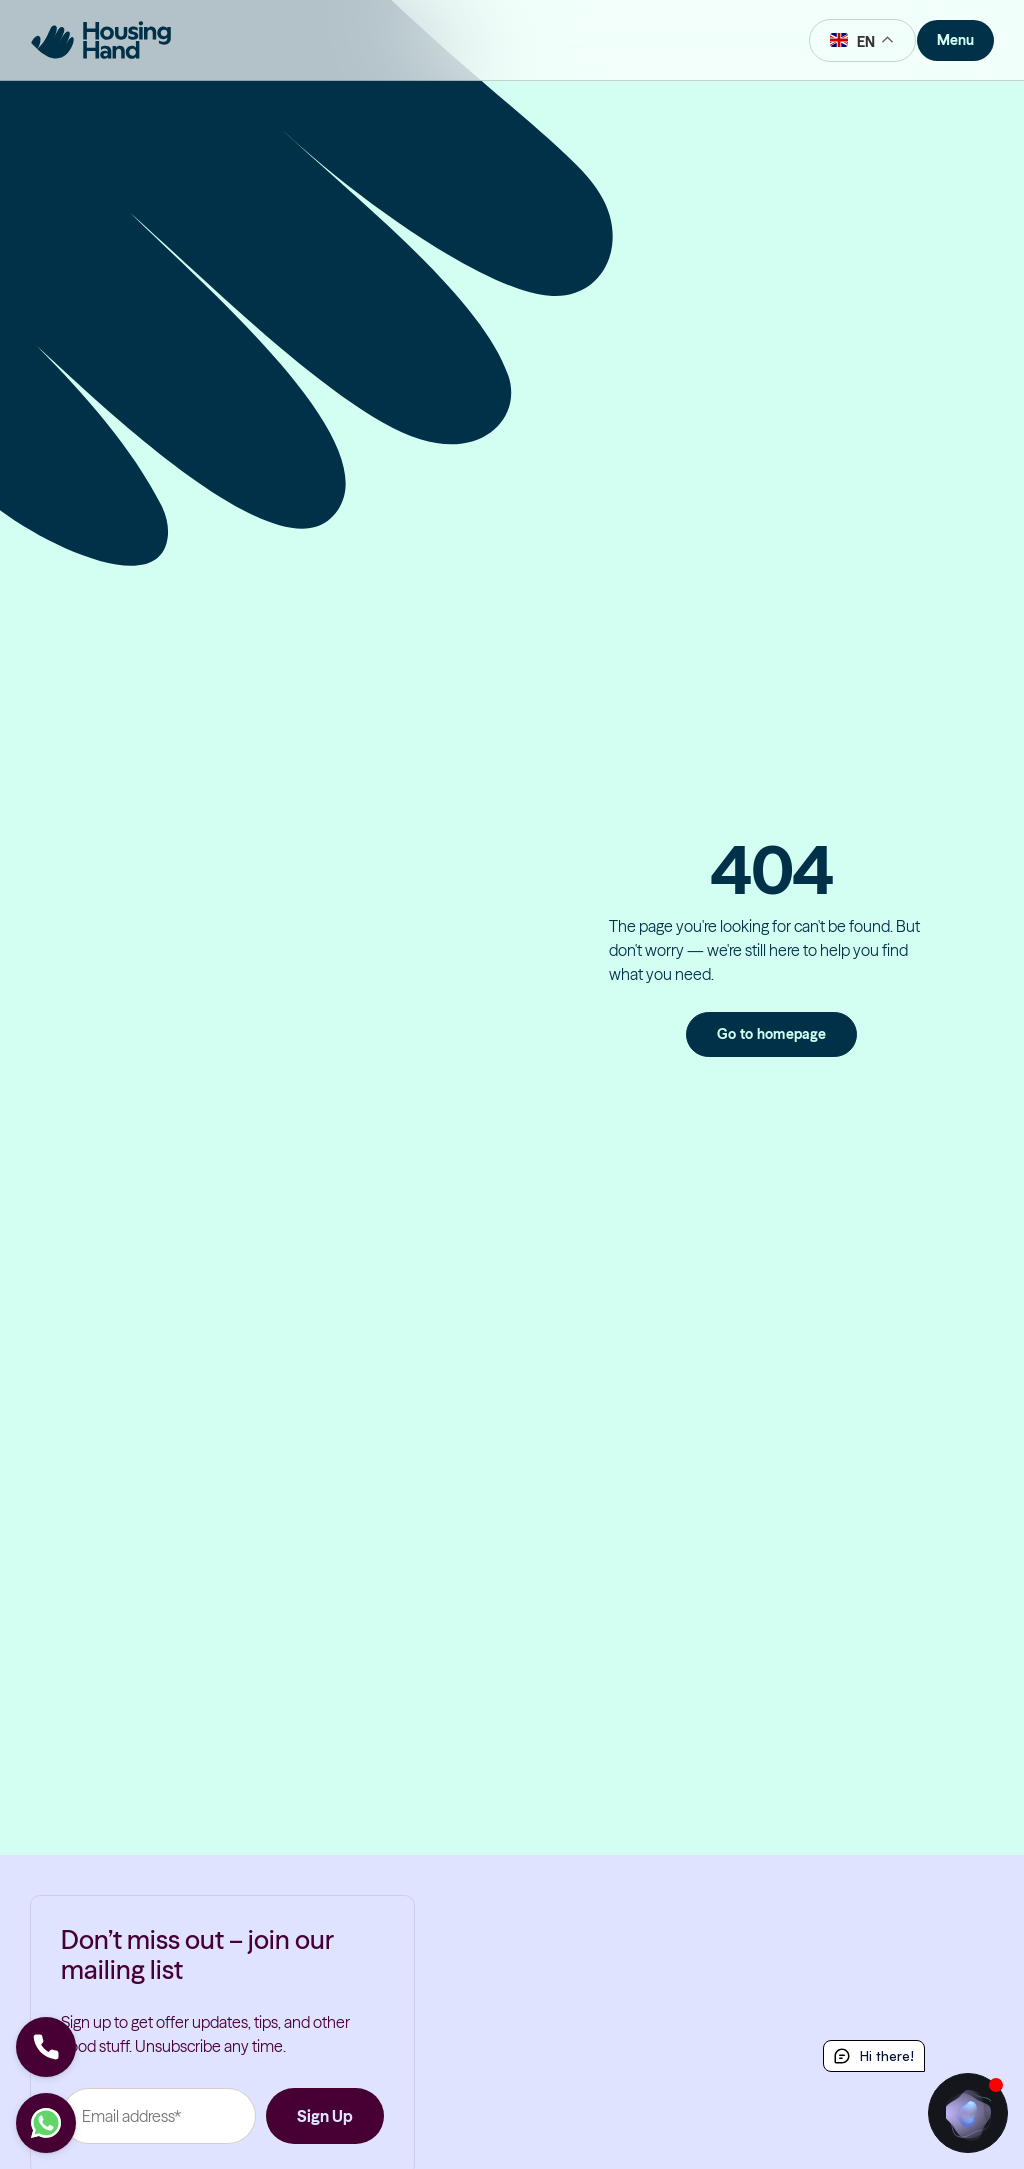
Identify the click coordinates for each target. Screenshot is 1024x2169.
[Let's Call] (46, 2047)
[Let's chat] (46, 2123)
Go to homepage (772, 1034)
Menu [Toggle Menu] (955, 40)
